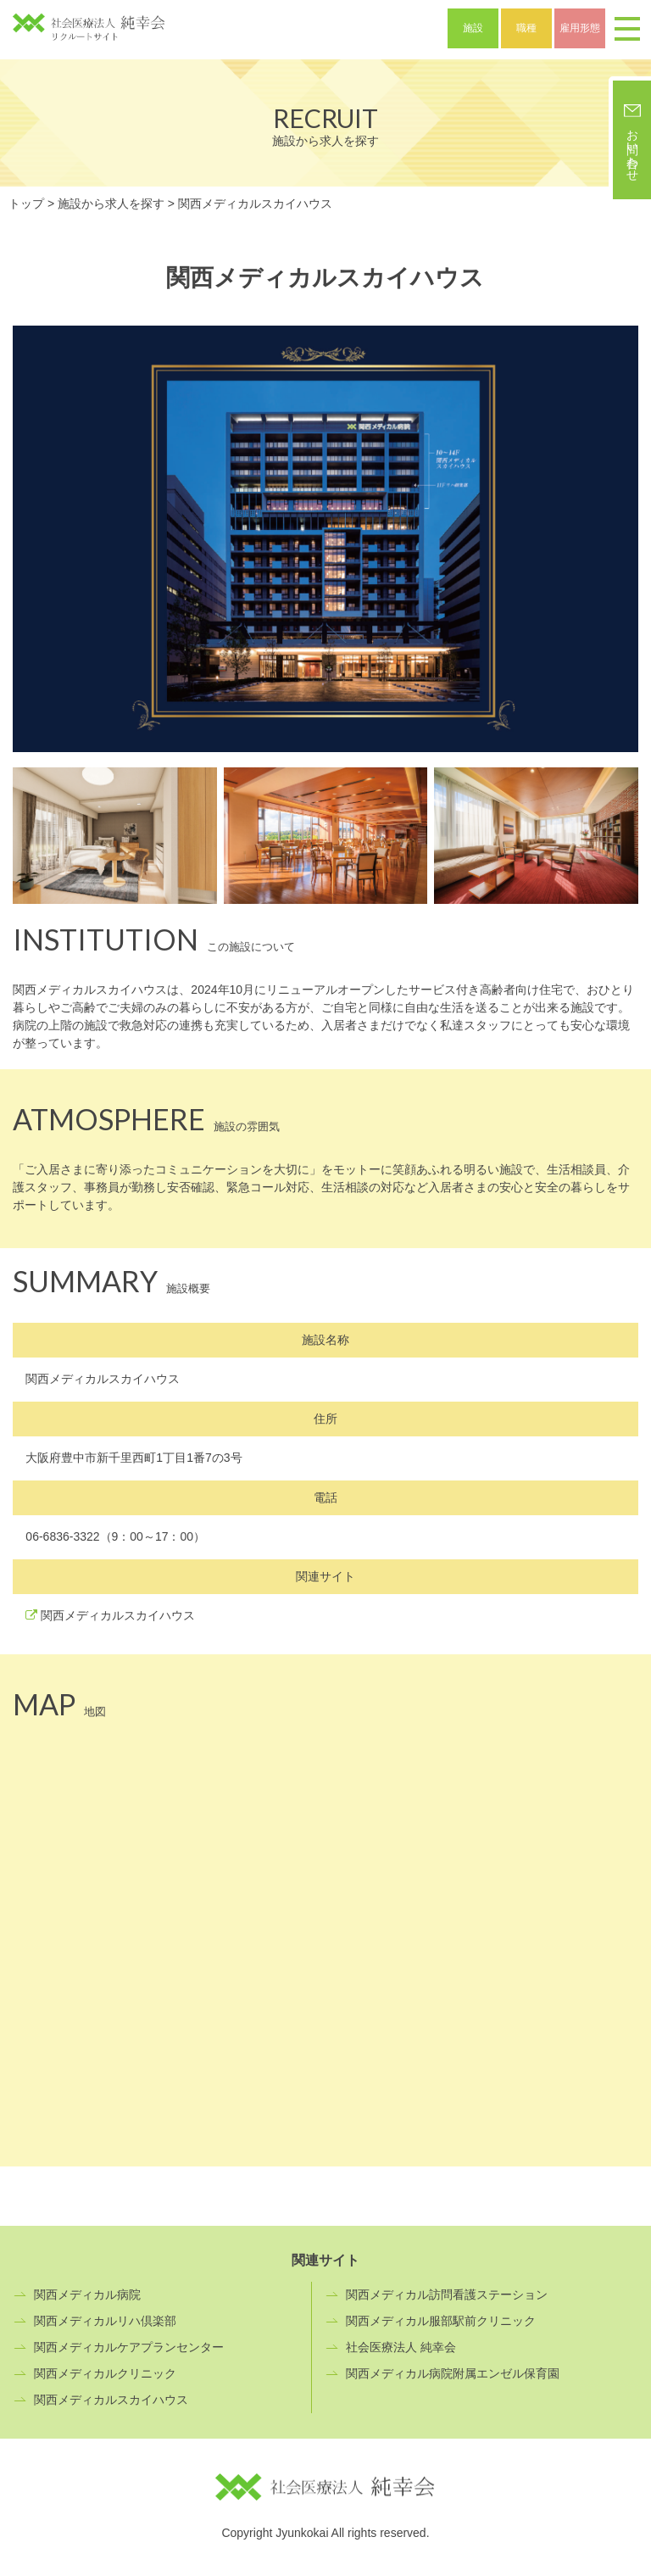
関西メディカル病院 (87, 2294)
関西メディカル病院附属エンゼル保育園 (452, 2373)
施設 (473, 28)
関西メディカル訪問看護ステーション (447, 2294)
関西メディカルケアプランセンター (129, 2347)
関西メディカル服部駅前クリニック (441, 2321)
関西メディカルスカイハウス (118, 1615)
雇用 (579, 28)
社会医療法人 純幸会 (401, 2347)
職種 (526, 28)
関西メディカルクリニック (105, 2373)
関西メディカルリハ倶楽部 (105, 2321)
